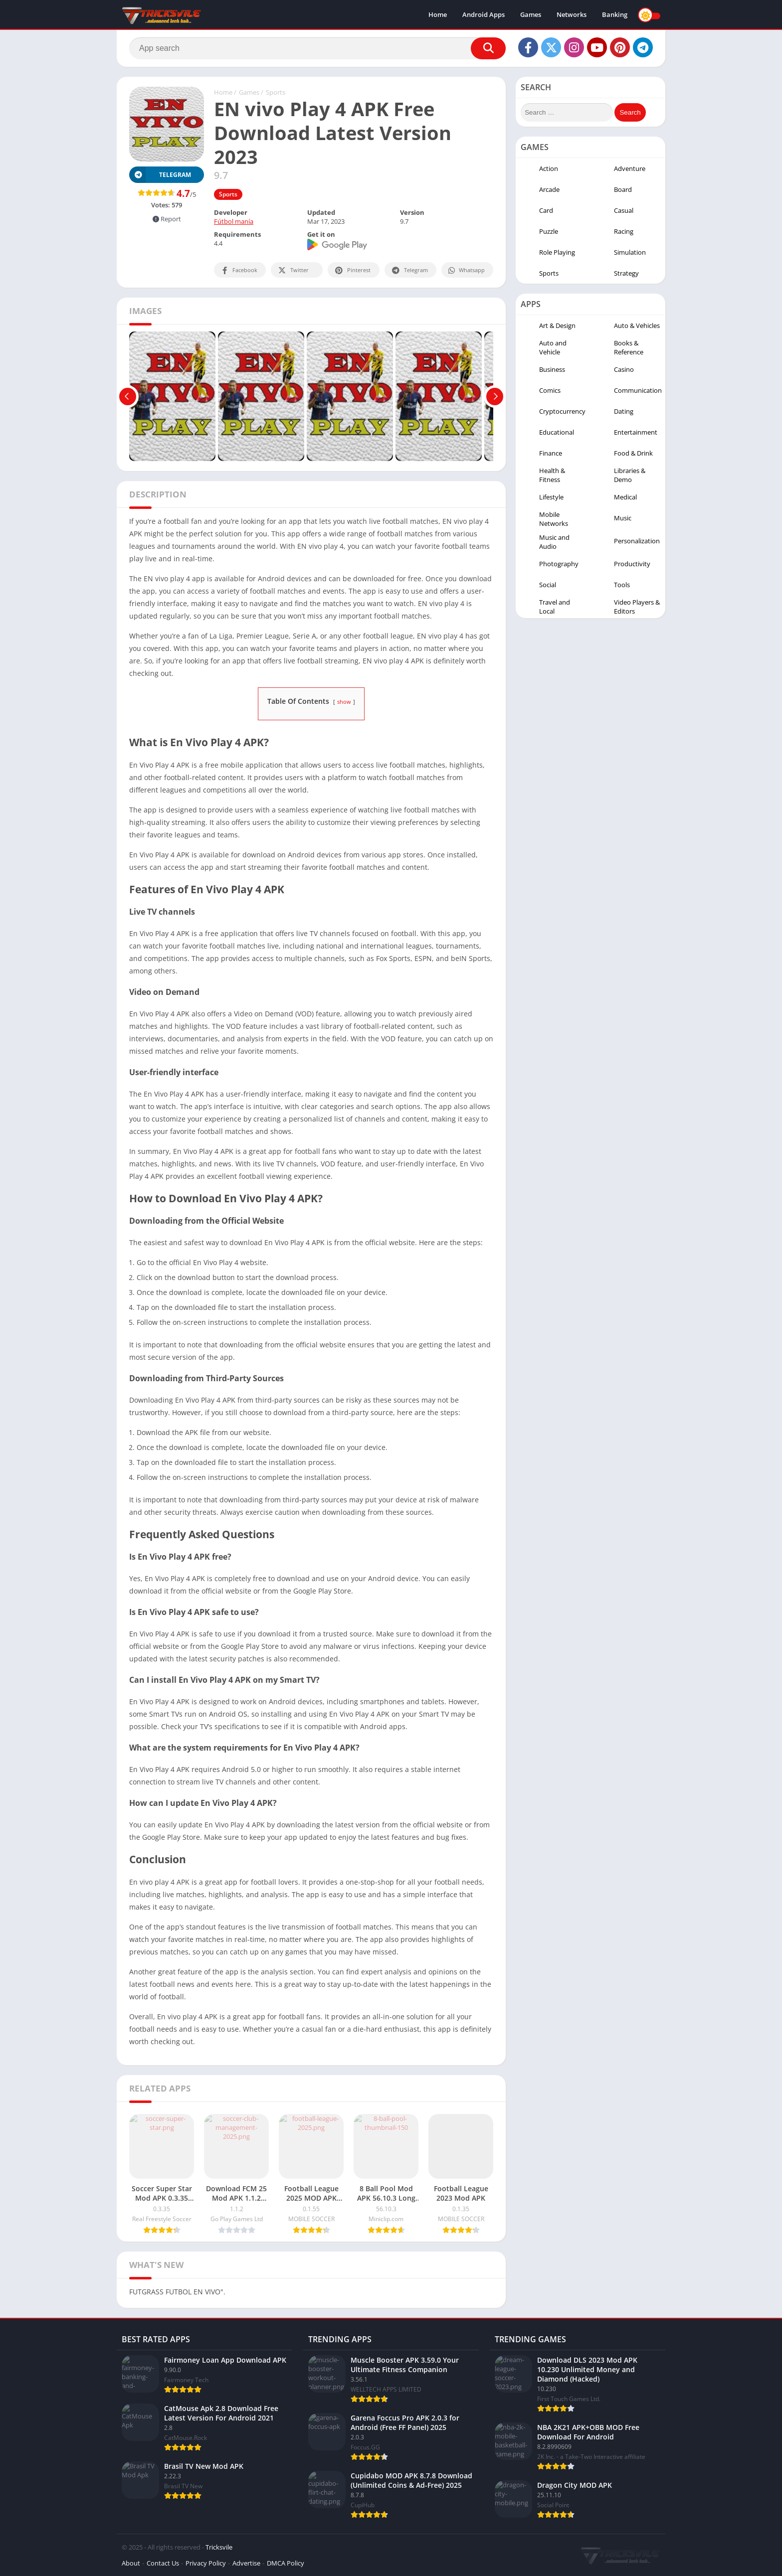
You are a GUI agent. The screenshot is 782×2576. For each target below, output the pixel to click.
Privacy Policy (206, 2563)
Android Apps (483, 14)
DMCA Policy (285, 2563)
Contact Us (163, 2563)
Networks (571, 14)
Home (437, 14)
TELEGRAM (160, 174)
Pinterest (352, 270)
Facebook (238, 270)
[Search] (317, 48)
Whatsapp (466, 270)
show (344, 701)
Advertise (246, 2563)
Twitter (293, 270)
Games (530, 14)
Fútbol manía (233, 221)
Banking (614, 14)
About (131, 2563)
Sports (275, 92)
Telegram (409, 270)
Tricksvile (218, 2547)
